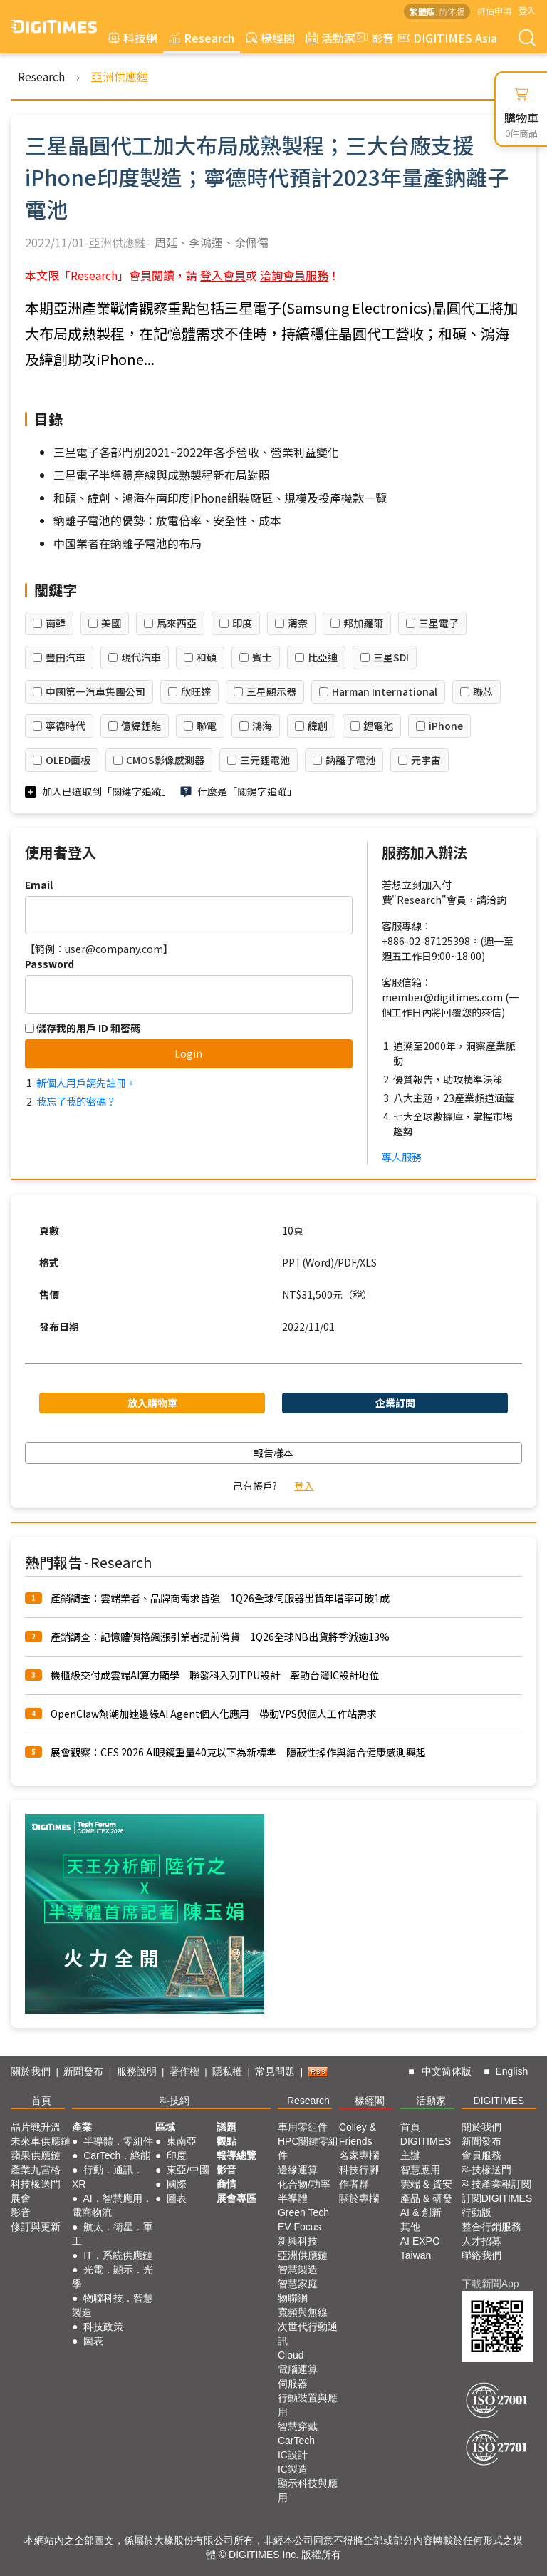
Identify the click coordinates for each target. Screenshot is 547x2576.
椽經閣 (270, 37)
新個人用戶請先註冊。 (86, 1083)
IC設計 (293, 2455)
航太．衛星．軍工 (112, 2234)
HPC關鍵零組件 (308, 2148)
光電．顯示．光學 (112, 2276)
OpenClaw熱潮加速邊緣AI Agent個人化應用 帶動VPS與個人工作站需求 (214, 1713)
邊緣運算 (298, 2169)
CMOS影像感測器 (165, 760)
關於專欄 (359, 2198)
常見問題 (275, 2071)
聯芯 (483, 691)
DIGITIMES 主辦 (426, 2148)
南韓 (56, 623)
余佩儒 (251, 242)
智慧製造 (298, 2269)
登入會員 (223, 275)
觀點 (226, 2141)
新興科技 (298, 2241)
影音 (372, 37)
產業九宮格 (36, 2169)
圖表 (93, 2340)
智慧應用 (420, 2169)
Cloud (291, 2355)
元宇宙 (426, 760)
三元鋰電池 (265, 760)
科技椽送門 (36, 2184)
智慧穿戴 (298, 2426)
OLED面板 (68, 760)
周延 (166, 242)
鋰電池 (378, 725)
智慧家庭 (298, 2283)
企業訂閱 (395, 1403)
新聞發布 (83, 2071)
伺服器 (293, 2383)
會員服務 (481, 2155)
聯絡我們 (481, 2255)
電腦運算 (298, 2369)
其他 (410, 2226)
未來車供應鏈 (41, 2141)
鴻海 (262, 725)
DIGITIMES (499, 2100)
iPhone (446, 725)
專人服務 (402, 1157)
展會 (21, 2198)
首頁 (41, 2100)
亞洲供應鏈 (119, 76)
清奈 (298, 623)
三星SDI (391, 657)
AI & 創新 (421, 2212)
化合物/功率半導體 (304, 2191)
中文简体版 (447, 2071)
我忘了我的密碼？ (76, 1101)
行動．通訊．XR (107, 2177)
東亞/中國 (188, 2169)
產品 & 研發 (426, 2198)
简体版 (451, 11)
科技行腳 (359, 2169)
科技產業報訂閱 (496, 2184)
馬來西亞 (177, 623)
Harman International (384, 691)
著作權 (184, 2071)
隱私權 (227, 2071)
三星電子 (439, 623)
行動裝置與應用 (308, 2405)
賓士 (262, 657)
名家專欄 (359, 2155)
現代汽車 (141, 657)
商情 (226, 2184)
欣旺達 (196, 691)
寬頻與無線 (303, 2312)
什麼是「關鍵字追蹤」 (247, 791)
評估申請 (494, 10)
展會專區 (236, 2198)
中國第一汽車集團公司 (95, 691)
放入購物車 (152, 1403)
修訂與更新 (36, 2226)
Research (201, 37)
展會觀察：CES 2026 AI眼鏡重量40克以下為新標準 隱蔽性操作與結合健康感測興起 (238, 1752)
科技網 (132, 37)
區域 (165, 2127)
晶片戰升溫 (36, 2127)
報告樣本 (273, 1453)
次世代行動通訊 (308, 2333)
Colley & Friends (357, 2134)
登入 (527, 10)
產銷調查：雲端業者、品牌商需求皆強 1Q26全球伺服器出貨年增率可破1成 (220, 1598)
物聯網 (293, 2298)
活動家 (330, 37)
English (511, 2071)
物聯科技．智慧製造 (112, 2305)
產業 (82, 2127)
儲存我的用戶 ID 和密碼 (82, 1028)
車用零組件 (303, 2127)
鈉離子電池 (350, 760)
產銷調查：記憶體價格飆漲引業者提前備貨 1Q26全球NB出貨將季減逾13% (220, 1636)
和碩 (207, 657)
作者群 (354, 2184)
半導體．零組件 (118, 2141)
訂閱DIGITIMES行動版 (497, 2205)
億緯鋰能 (141, 725)
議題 (226, 2127)
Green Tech (303, 2212)
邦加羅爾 (363, 623)
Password (49, 964)
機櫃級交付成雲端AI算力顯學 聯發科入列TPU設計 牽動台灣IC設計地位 (215, 1675)
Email (39, 884)
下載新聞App (490, 2283)
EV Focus (299, 2226)
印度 (242, 623)
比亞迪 (323, 657)
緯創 (318, 725)
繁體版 (422, 11)
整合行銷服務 (491, 2226)
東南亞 (182, 2141)
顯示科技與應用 (308, 2490)
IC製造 (293, 2469)
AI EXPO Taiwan (420, 2248)
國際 (177, 2184)
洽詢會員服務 (294, 275)
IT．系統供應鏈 (117, 2255)
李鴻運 (206, 242)
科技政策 (103, 2326)
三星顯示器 (271, 691)
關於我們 (31, 2071)
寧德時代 (65, 725)
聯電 (207, 725)
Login (188, 1053)
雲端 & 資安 (426, 2184)
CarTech (296, 2440)
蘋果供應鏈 (36, 2155)
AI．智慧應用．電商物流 (112, 2205)
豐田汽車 (65, 657)
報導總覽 (236, 2155)
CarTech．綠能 (116, 2155)
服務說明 (137, 2071)
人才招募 (481, 2241)
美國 (111, 623)
